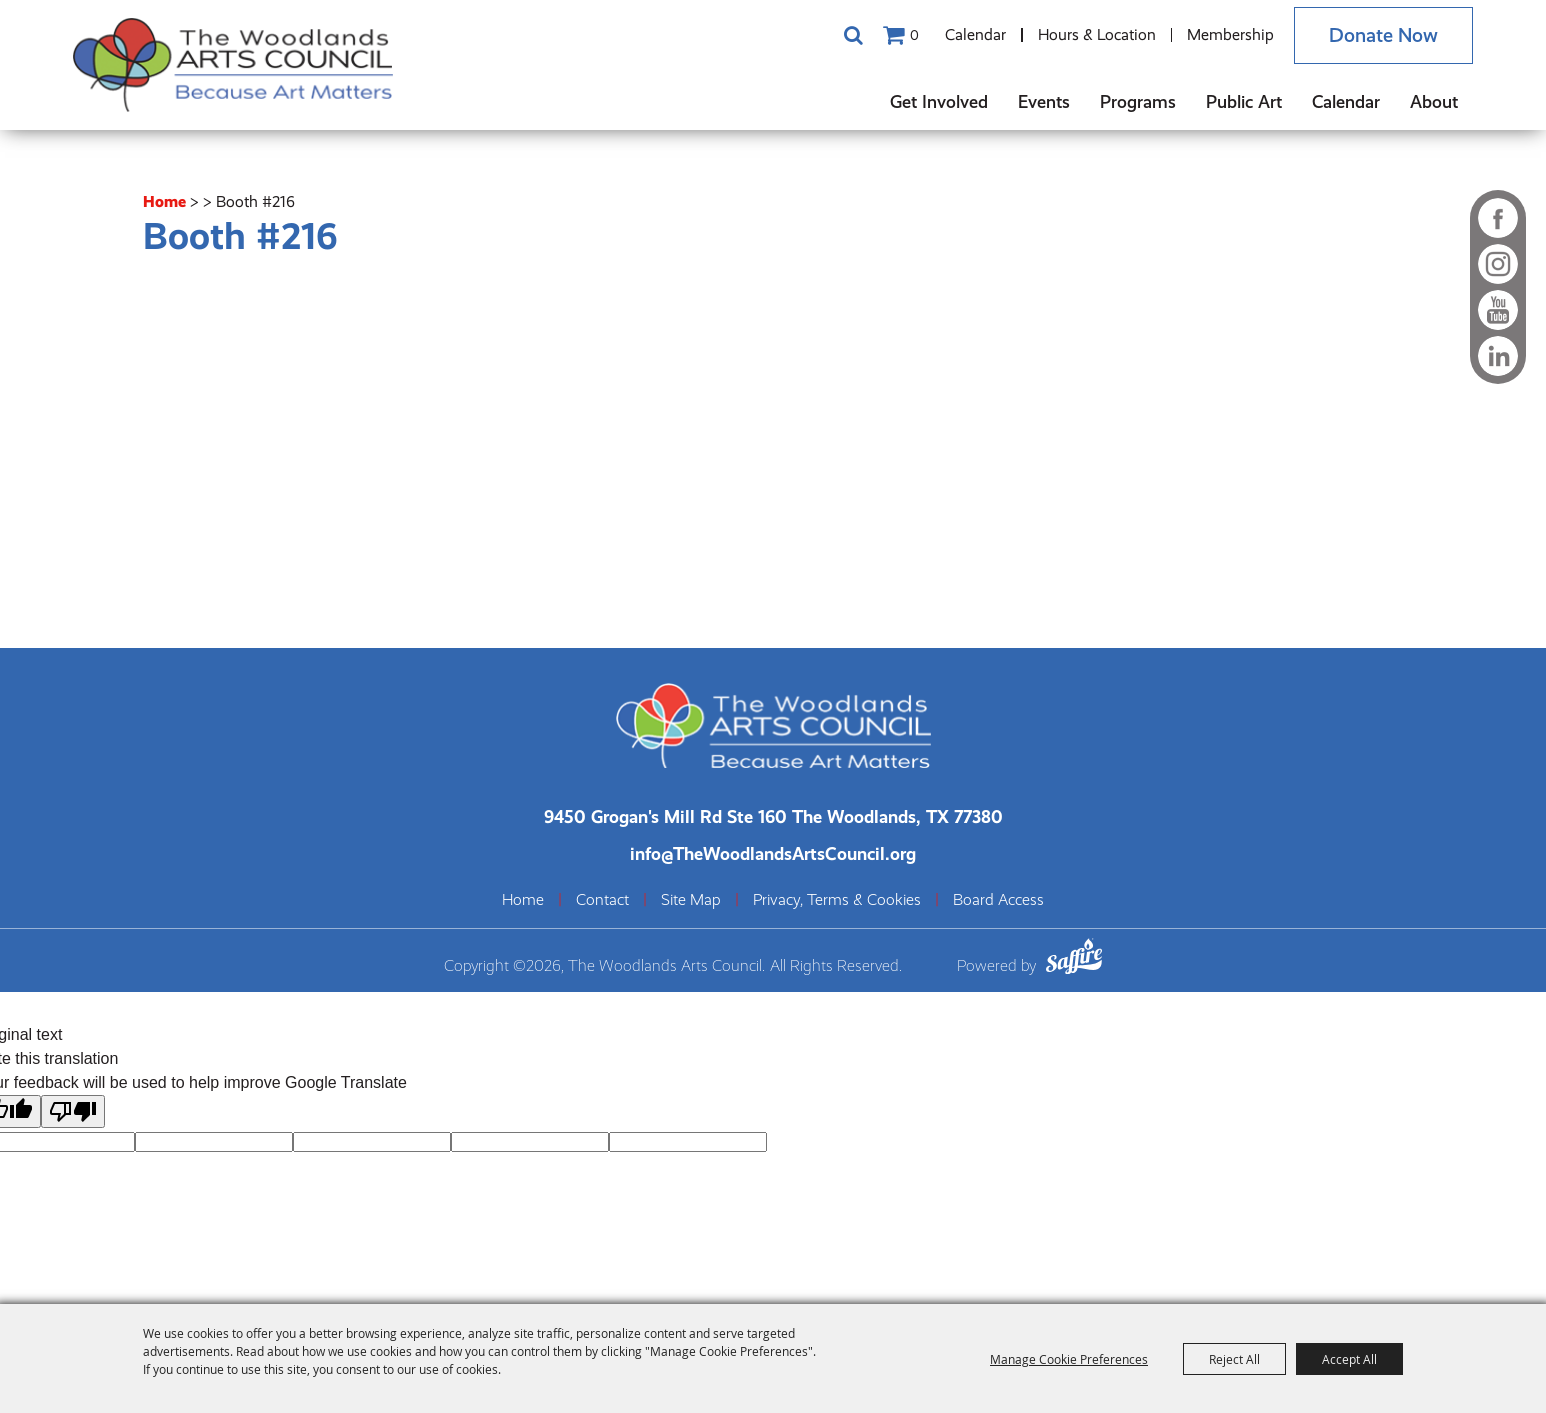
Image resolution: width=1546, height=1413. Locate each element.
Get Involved (939, 101)
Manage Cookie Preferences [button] (1069, 1359)
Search (853, 35)
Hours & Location (1097, 34)
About (1434, 101)
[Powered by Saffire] (1074, 959)
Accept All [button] (1349, 1359)
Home (164, 201)
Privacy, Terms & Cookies (837, 900)
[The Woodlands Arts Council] (233, 65)
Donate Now (1383, 35)
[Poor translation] (73, 1111)
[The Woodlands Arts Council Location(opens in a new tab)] (773, 816)
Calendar (975, 34)
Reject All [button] (1234, 1359)
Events (1044, 101)
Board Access (998, 900)
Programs (1138, 101)
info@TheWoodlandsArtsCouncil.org (773, 853)
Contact (602, 900)
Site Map (691, 900)
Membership (1230, 34)
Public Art (1244, 101)
